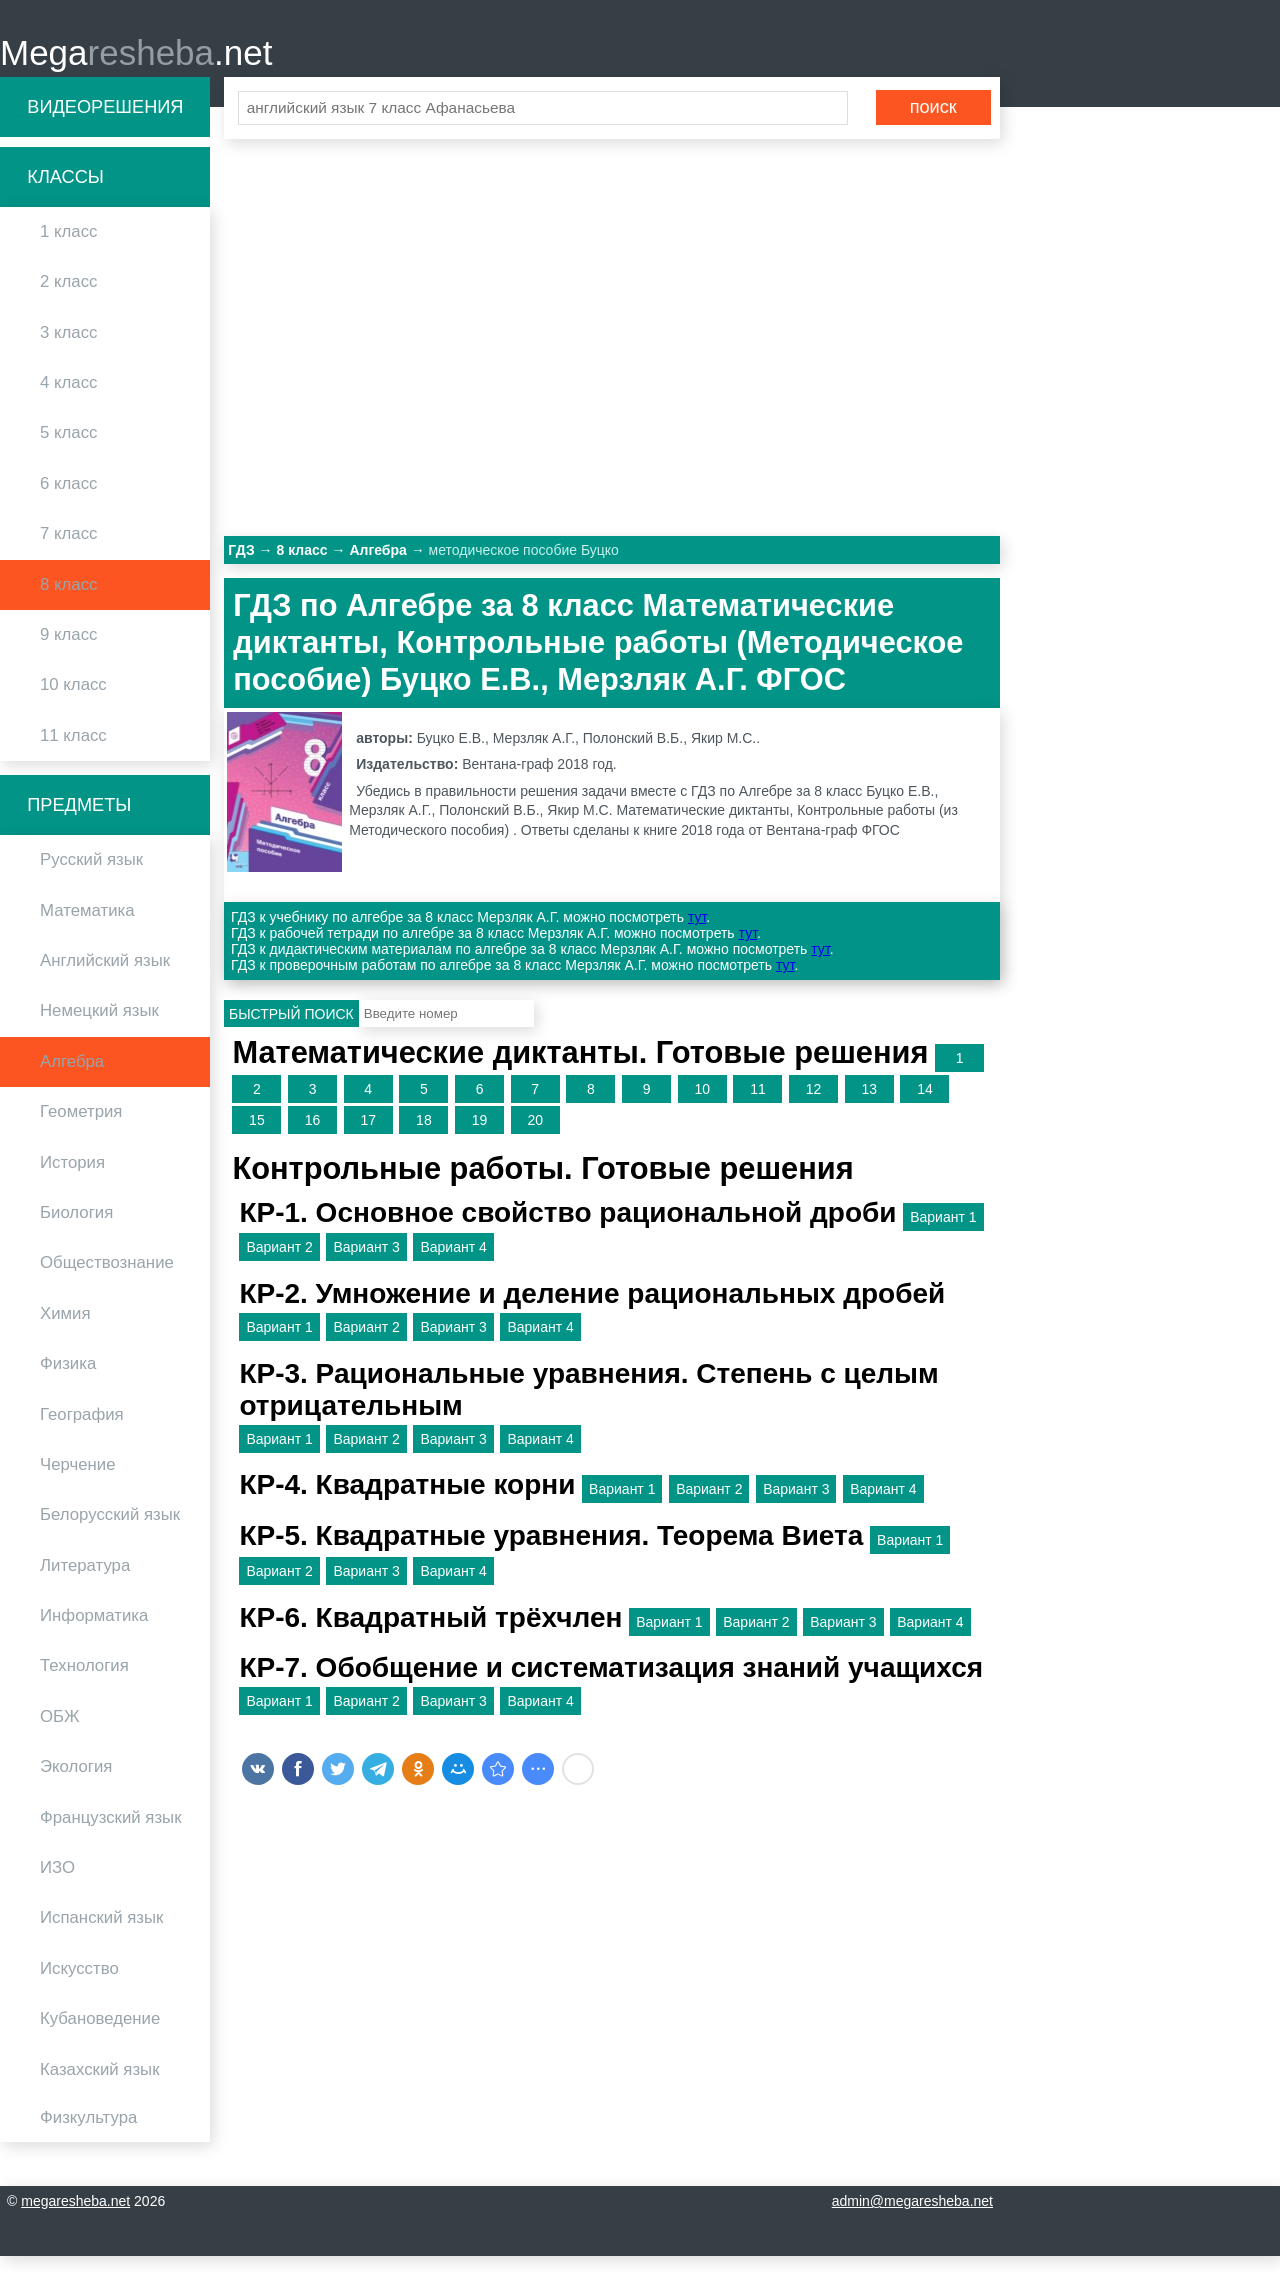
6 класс (68, 498)
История (72, 1177)
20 (535, 1136)
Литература (85, 1580)
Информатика (94, 1631)
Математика (87, 925)
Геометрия (81, 1127)
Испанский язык (101, 1933)
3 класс (68, 347)
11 (758, 1105)
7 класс (68, 549)
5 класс (68, 448)
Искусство (79, 1983)
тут (697, 933)
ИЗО (57, 1883)
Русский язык (91, 875)
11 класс (73, 750)
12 (814, 1105)
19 (480, 1136)
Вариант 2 (279, 1263)
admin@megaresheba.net (912, 2217)
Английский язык (105, 976)
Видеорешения (105, 122)
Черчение (78, 1480)
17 (368, 1136)
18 (424, 1136)
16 (313, 1136)
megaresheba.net (75, 2217)
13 (869, 1105)
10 (702, 1105)
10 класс (73, 700)
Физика (68, 1379)
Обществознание (107, 1278)
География (82, 1429)
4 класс (68, 398)
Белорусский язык (110, 1530)
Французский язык (111, 1832)
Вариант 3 (366, 1263)
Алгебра (72, 1076)
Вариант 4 (453, 1263)
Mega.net (136, 60)
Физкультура (88, 2133)
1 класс (68, 247)
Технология (84, 1681)
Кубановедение (100, 2034)
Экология (76, 1782)
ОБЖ (60, 1731)
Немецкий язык (99, 1026)
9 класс (68, 650)
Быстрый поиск (291, 1029)
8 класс (68, 599)
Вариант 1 (943, 1232)
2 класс (68, 297)
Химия (65, 1328)
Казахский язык (99, 2084)
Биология (76, 1228)
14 (925, 1105)
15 (257, 1136)
